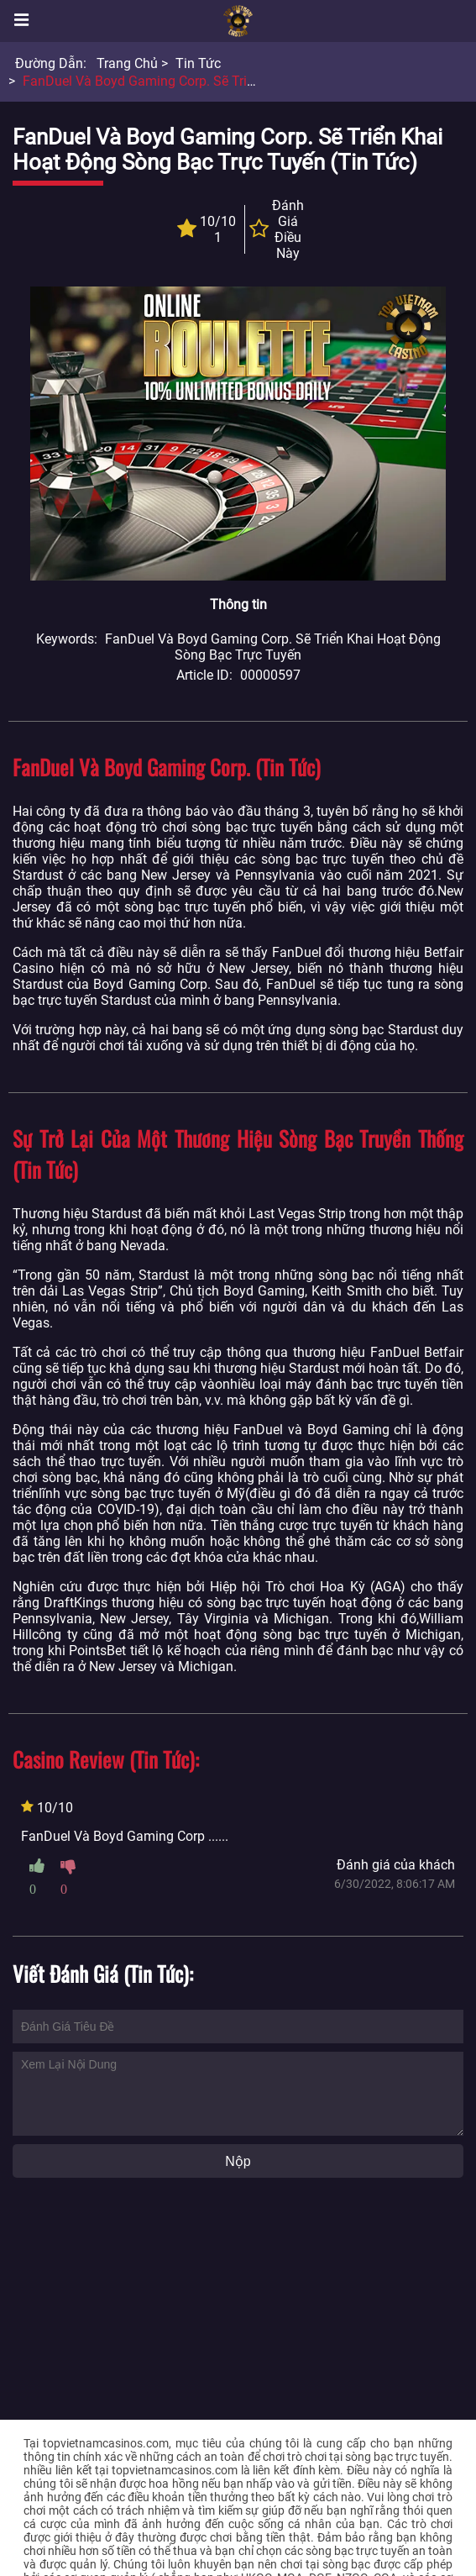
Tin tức (198, 63)
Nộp (237, 2161)
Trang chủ (127, 63)
